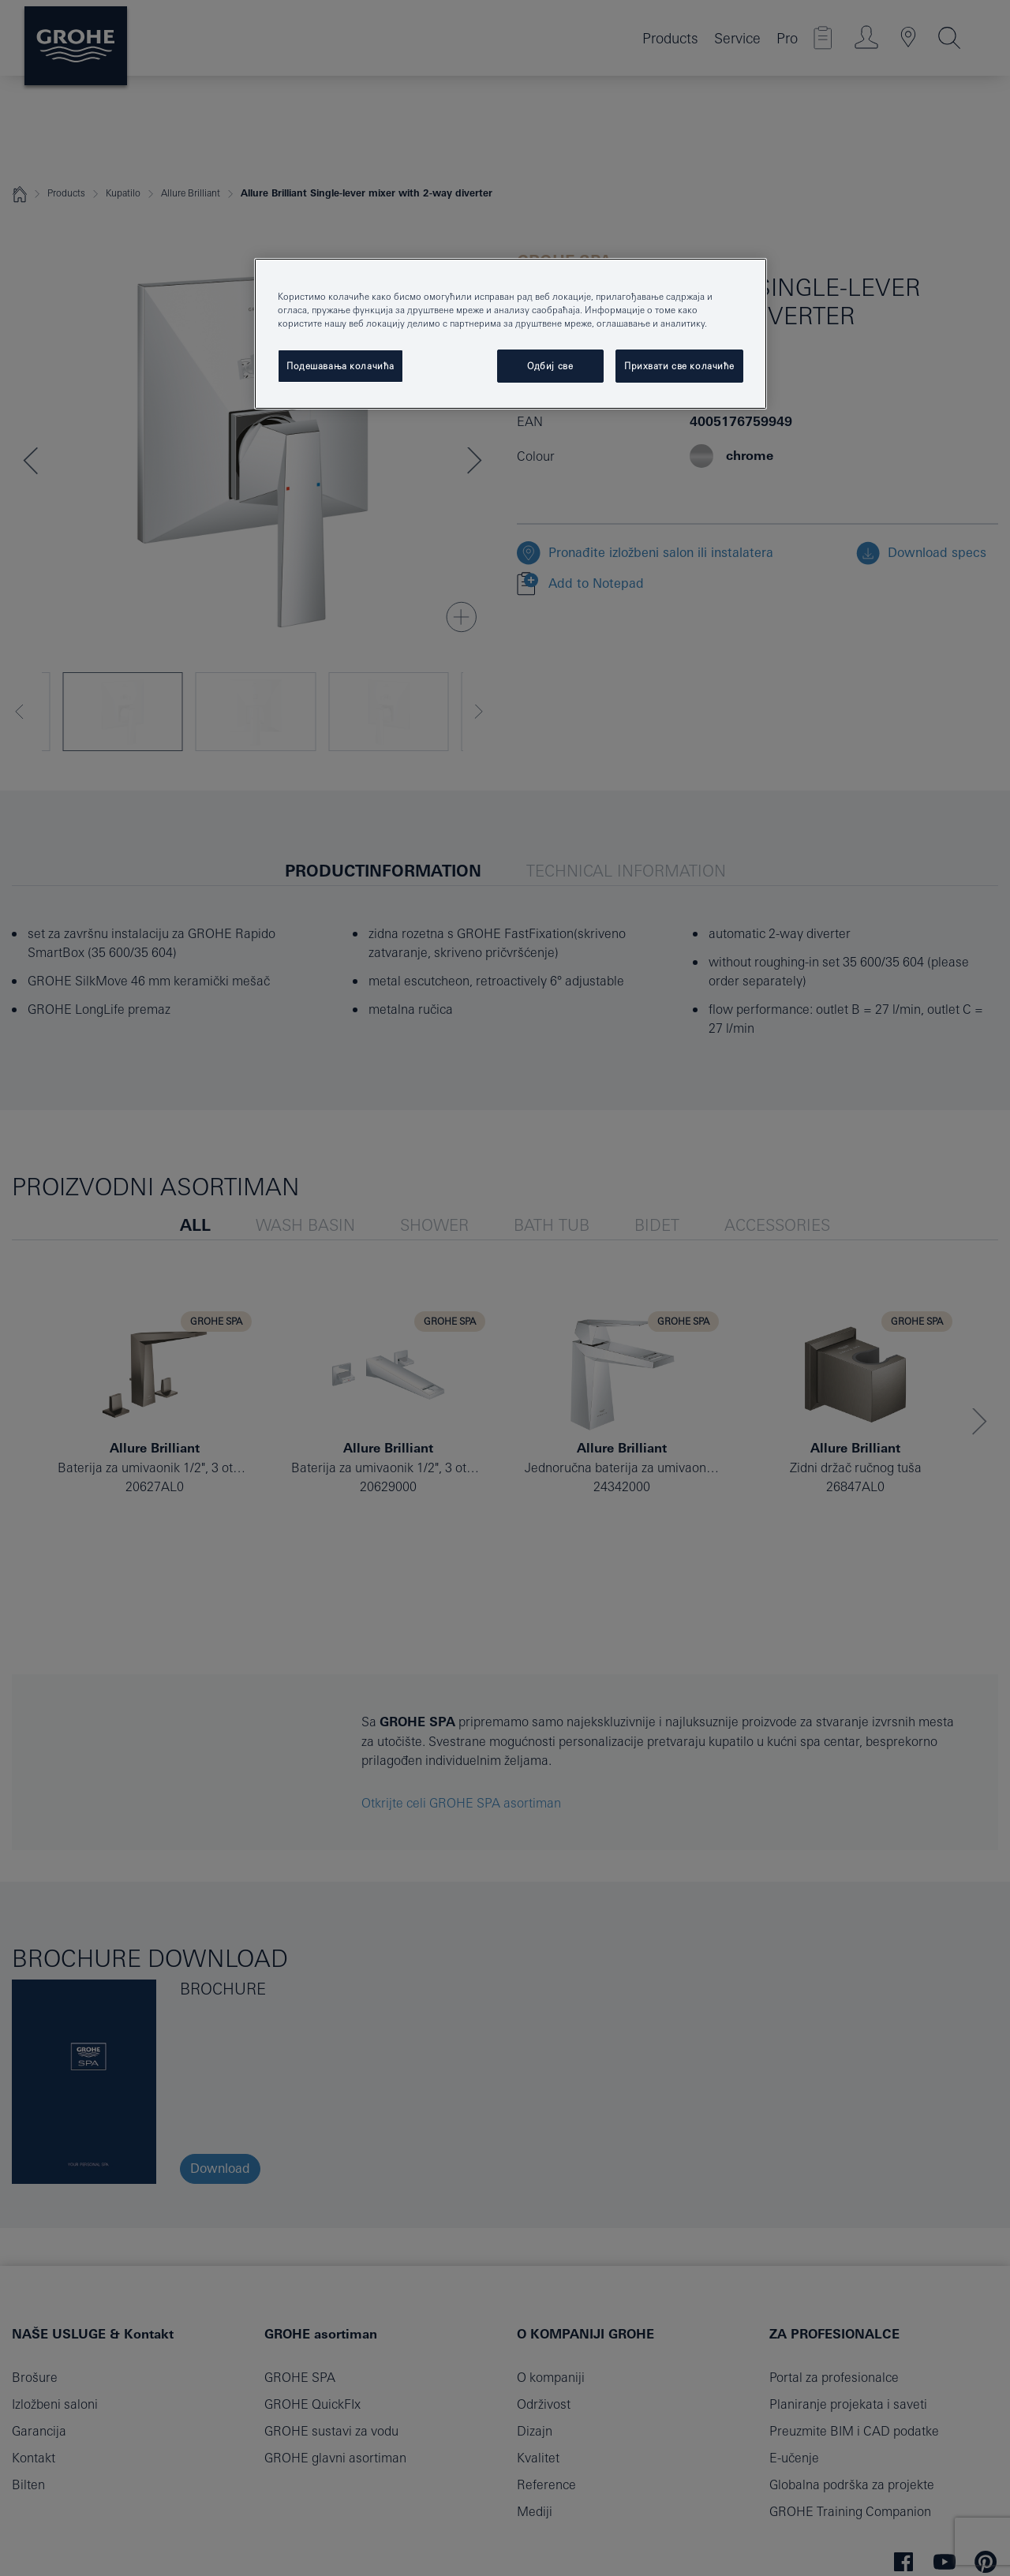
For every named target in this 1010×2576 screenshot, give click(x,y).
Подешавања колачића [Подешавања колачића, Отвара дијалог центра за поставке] (340, 366)
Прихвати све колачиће (679, 366)
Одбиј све (550, 366)
